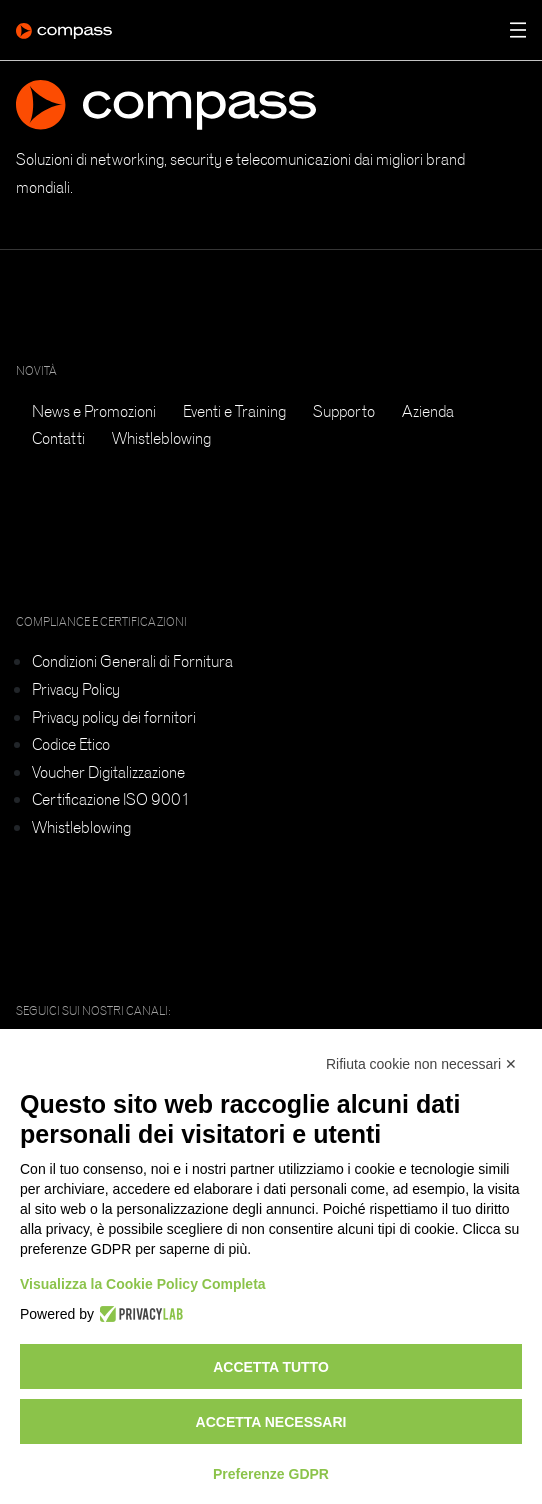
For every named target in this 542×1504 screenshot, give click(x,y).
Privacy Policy (76, 689)
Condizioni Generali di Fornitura (132, 661)
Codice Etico (71, 744)
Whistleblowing (161, 438)
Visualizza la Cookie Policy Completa (143, 1284)
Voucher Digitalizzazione (108, 772)
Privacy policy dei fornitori (114, 717)
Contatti (58, 438)
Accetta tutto (271, 1367)
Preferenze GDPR (271, 1474)
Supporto (344, 411)
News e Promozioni (94, 411)
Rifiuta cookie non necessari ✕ (421, 1064)
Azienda (428, 411)
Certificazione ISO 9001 (111, 799)
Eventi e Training (234, 411)
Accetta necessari (271, 1422)
